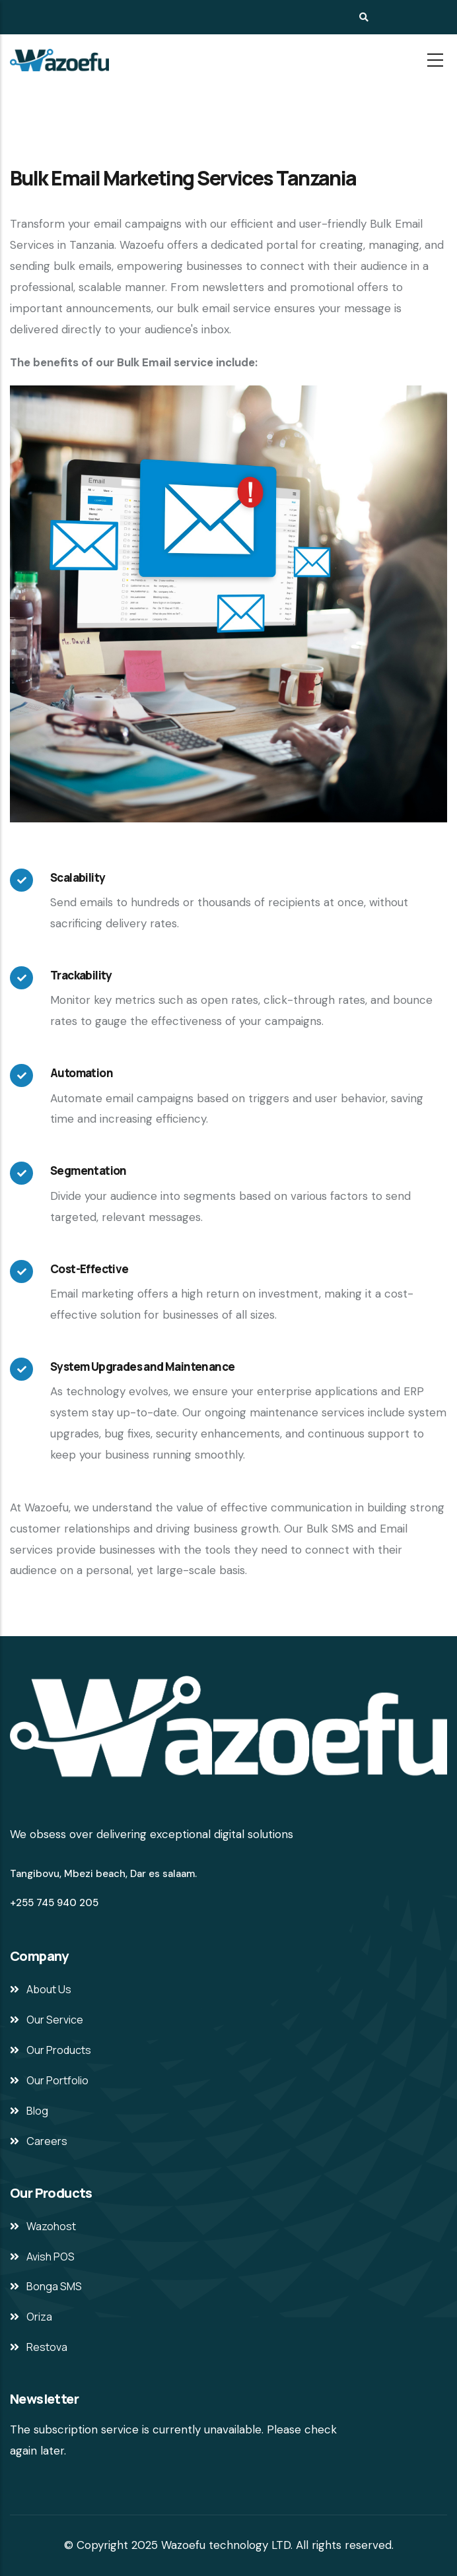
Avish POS (50, 2256)
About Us (48, 1989)
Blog (37, 2110)
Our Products (58, 2050)
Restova (46, 2347)
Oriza (39, 2316)
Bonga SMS (54, 2286)
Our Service (54, 2019)
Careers (46, 2141)
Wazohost (51, 2226)
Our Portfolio (57, 2080)
